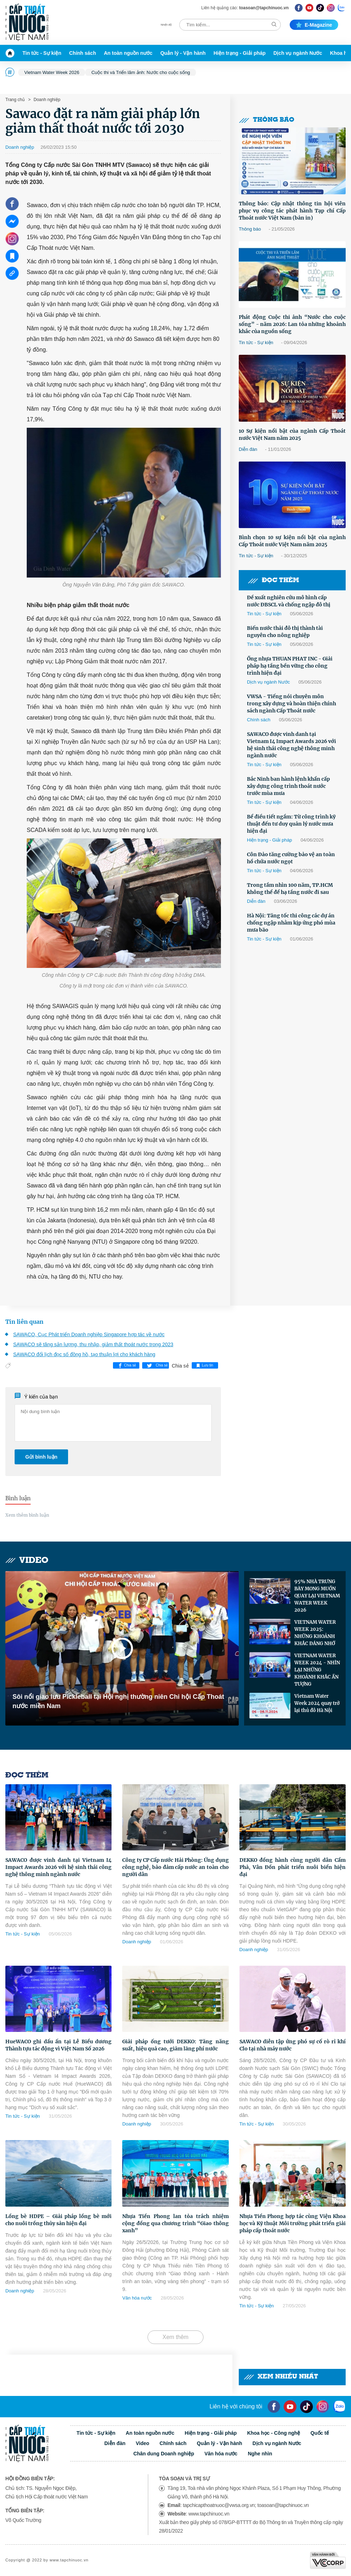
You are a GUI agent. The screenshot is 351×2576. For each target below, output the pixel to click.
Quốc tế (319, 2433)
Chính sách (82, 53)
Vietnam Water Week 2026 (51, 72)
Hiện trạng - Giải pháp (239, 53)
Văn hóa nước (137, 2298)
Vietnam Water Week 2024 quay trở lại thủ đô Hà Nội (317, 1703)
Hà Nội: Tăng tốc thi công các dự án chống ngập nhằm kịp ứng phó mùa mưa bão (291, 922)
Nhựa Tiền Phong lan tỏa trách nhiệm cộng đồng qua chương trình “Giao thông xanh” (175, 2223)
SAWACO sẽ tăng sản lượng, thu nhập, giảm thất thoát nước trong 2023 (93, 1344)
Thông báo (266, 120)
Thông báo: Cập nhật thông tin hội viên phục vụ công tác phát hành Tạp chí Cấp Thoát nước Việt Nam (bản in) (292, 210)
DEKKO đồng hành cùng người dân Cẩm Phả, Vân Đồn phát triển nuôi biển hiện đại (292, 1867)
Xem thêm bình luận (27, 1515)
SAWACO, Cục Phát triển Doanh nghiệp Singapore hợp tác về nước (89, 1334)
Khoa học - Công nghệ (273, 2433)
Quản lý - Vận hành (183, 53)
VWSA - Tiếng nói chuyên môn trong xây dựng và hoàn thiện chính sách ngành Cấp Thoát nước (291, 703)
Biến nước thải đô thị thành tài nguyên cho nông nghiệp (285, 631)
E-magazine (314, 25)
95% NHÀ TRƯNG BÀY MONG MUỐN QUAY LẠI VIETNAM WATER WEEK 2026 (317, 1596)
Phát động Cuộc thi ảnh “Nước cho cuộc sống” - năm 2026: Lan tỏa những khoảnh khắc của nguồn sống (292, 324)
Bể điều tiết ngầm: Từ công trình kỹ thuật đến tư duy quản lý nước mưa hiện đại (291, 823)
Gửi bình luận (41, 1457)
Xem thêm (175, 2337)
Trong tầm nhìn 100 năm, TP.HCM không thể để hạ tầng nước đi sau (290, 888)
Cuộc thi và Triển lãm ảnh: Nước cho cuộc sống (140, 72)
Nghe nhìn (260, 2453)
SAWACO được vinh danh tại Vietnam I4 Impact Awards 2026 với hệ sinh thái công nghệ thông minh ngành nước (291, 745)
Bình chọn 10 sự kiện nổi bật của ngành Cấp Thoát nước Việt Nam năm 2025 (292, 541)
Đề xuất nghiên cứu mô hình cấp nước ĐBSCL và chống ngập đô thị (288, 601)
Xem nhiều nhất (281, 2377)
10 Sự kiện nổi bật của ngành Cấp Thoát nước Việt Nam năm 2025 (292, 434)
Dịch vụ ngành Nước (297, 53)
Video (26, 1560)
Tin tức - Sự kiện (41, 53)
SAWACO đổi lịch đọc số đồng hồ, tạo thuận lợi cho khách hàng (84, 1354)
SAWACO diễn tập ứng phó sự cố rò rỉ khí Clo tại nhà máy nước (292, 2045)
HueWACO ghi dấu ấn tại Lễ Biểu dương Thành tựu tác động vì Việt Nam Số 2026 (58, 2045)
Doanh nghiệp (46, 99)
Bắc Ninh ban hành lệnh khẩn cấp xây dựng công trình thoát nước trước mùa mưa (288, 786)
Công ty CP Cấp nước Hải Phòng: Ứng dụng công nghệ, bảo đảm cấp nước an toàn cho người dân (175, 1867)
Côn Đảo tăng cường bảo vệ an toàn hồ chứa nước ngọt (291, 858)
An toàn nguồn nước (128, 53)
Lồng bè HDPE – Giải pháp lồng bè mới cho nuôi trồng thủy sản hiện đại (58, 2220)
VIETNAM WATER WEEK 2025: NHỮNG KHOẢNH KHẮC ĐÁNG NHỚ (315, 1633)
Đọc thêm (273, 581)
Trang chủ (15, 99)
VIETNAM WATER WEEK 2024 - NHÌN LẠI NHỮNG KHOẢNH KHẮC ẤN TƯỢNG (317, 1670)
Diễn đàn (248, 449)
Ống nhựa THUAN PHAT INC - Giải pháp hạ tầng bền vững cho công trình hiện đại (289, 665)
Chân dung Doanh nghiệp (163, 2453)
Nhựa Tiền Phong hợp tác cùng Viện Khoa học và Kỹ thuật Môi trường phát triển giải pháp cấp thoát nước (292, 2223)
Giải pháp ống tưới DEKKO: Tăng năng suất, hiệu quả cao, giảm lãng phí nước (175, 2045)
